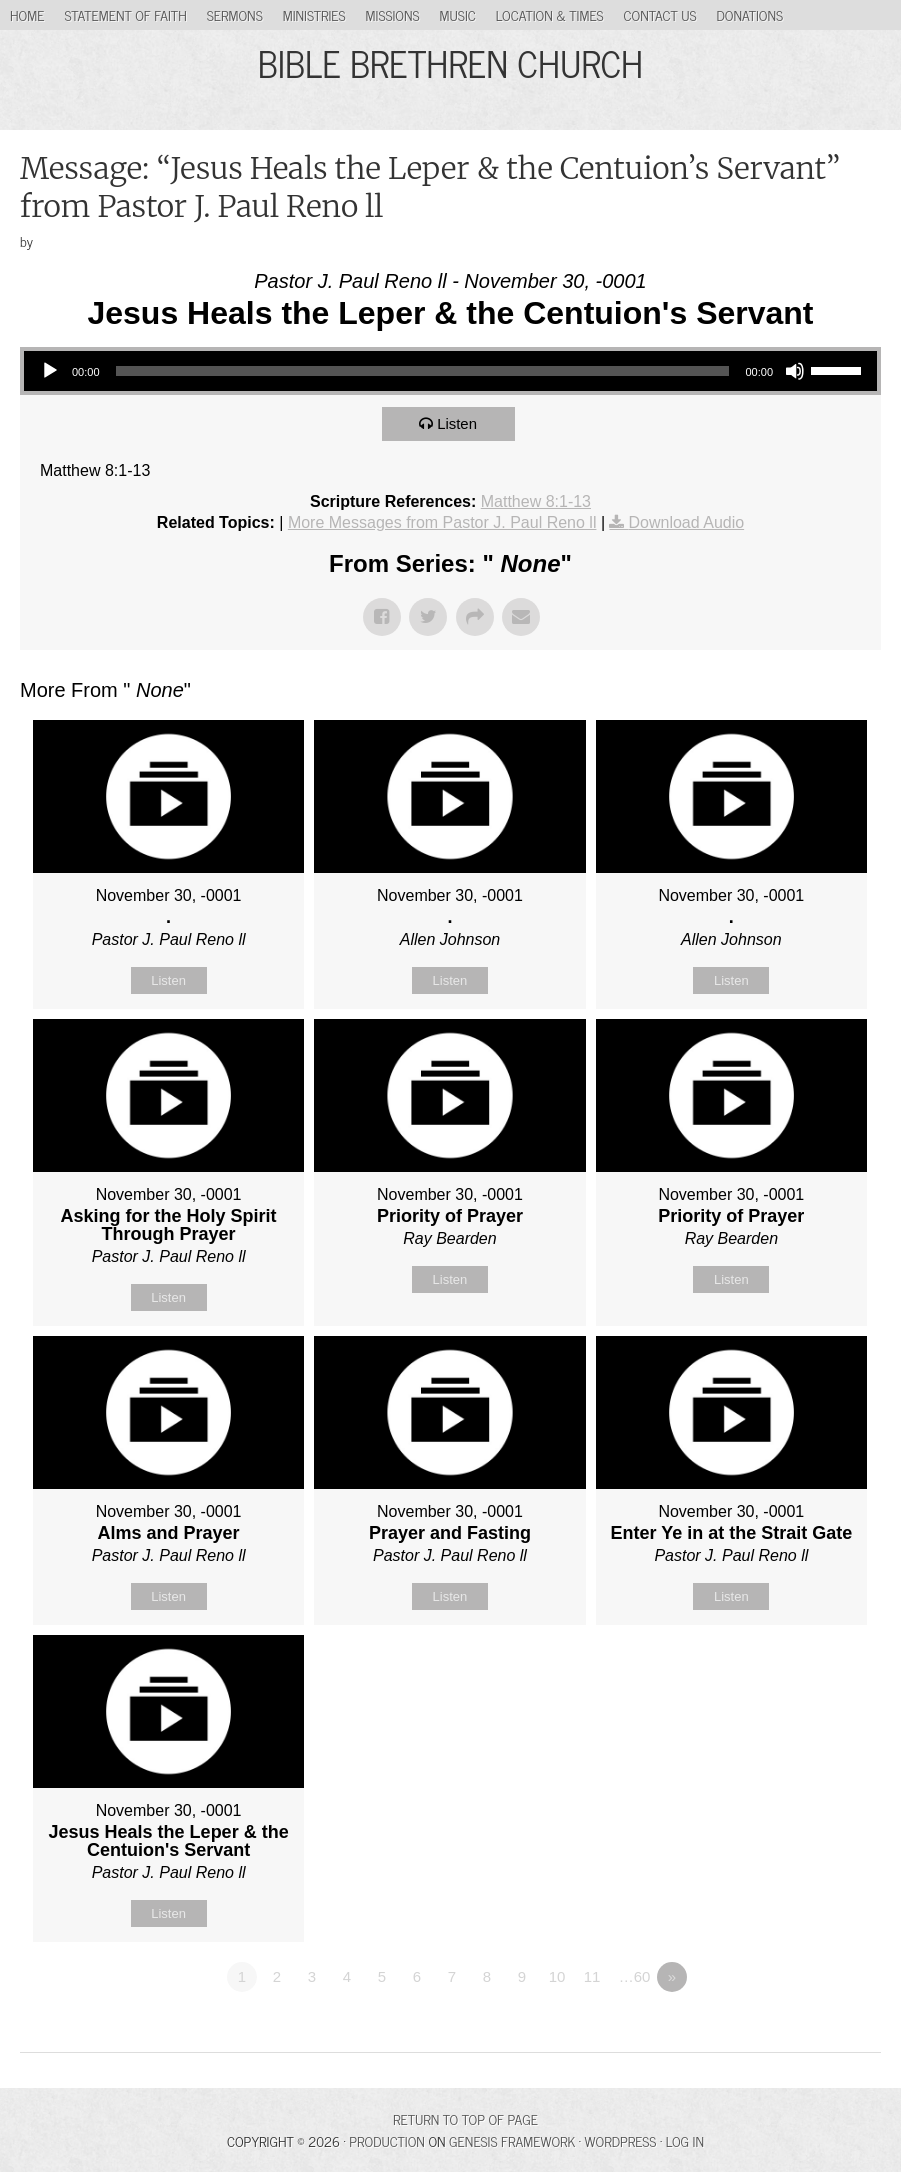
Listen (457, 423)
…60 (635, 1976)
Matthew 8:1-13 (536, 501)
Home (27, 14)
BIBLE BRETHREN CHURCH (450, 62)
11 (592, 1976)
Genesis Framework (512, 2140)
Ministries (314, 14)
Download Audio (686, 522)
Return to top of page (465, 2118)
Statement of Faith (125, 14)
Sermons (235, 14)
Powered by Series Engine (807, 2032)
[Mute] (795, 371)
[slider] (423, 371)
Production (387, 2140)
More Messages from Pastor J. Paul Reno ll (442, 522)
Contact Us (660, 14)
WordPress (621, 2140)
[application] (450, 371)
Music (458, 14)
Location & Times (550, 14)
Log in (685, 2140)
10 (557, 1976)
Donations (750, 14)
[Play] (50, 371)
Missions (393, 14)
